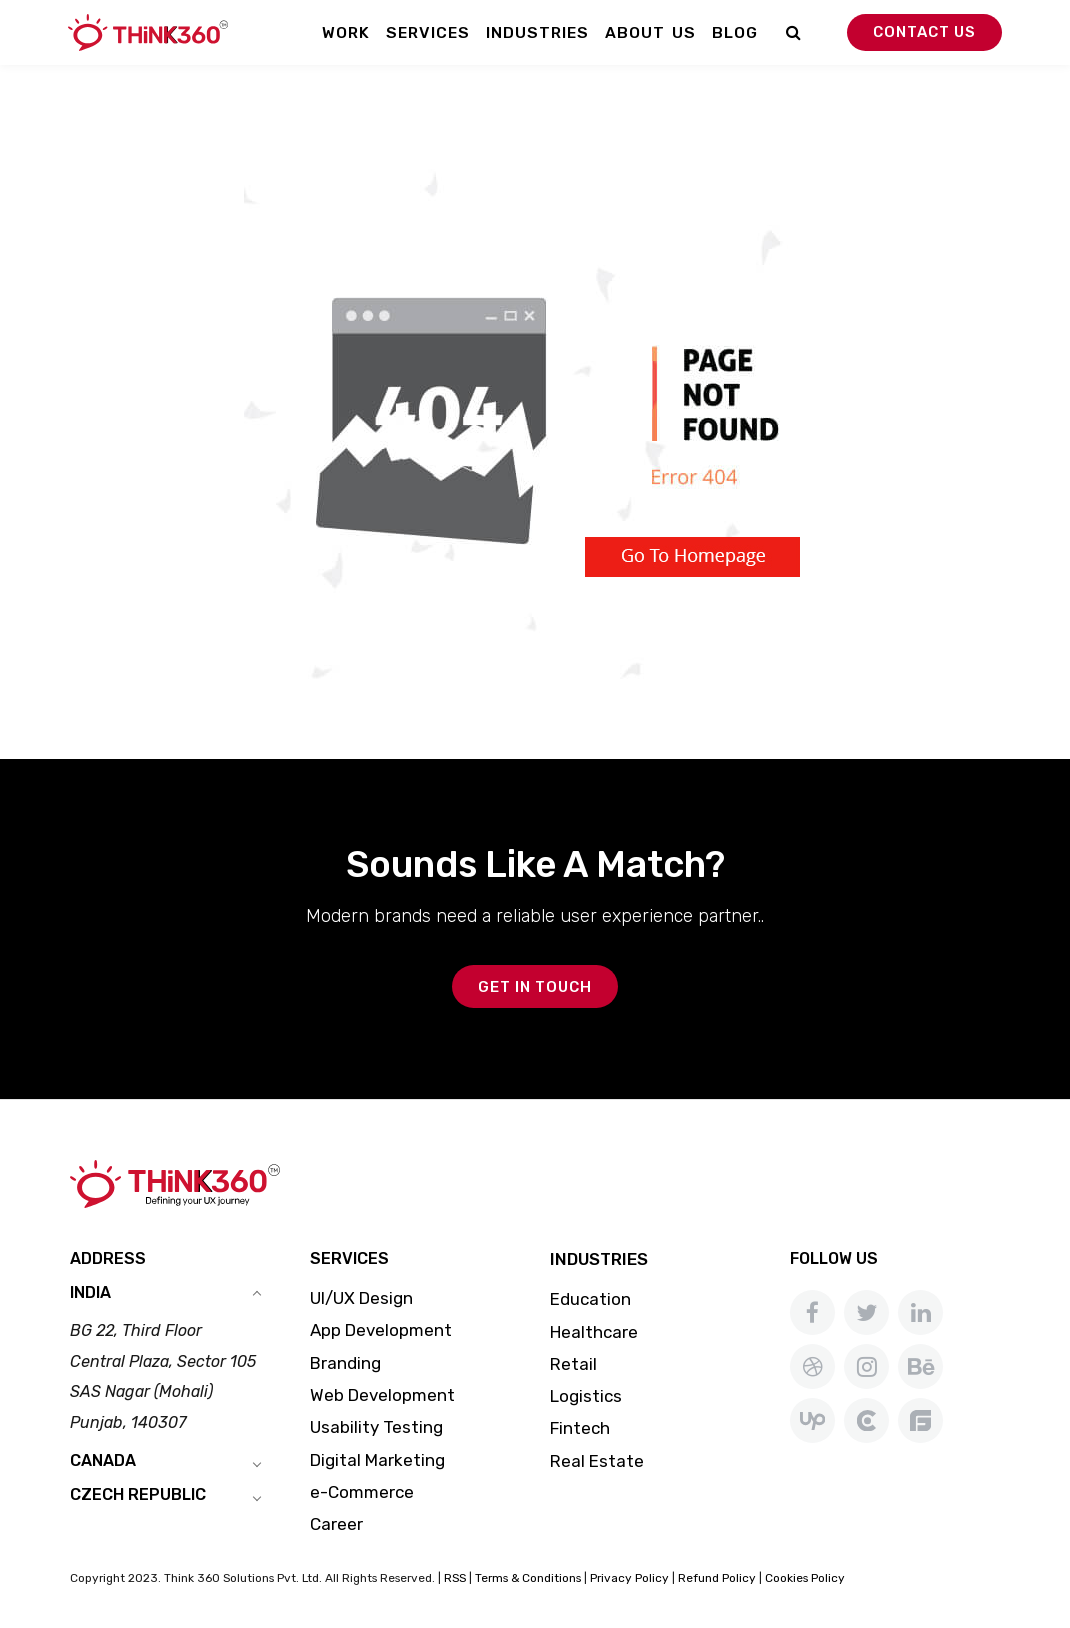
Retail (573, 1364)
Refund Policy (717, 1578)
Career (336, 1524)
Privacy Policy (629, 1578)
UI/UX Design (361, 1298)
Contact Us (924, 32)
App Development (381, 1330)
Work (346, 32)
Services (428, 32)
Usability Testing (376, 1427)
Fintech (580, 1428)
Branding (345, 1363)
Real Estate (597, 1461)
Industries (537, 32)
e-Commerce (362, 1492)
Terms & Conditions (528, 1578)
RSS (455, 1578)
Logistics (586, 1396)
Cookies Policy (805, 1578)
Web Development (382, 1395)
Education (590, 1299)
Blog (735, 32)
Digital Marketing (377, 1460)
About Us (650, 32)
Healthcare (594, 1332)
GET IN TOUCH (535, 987)
